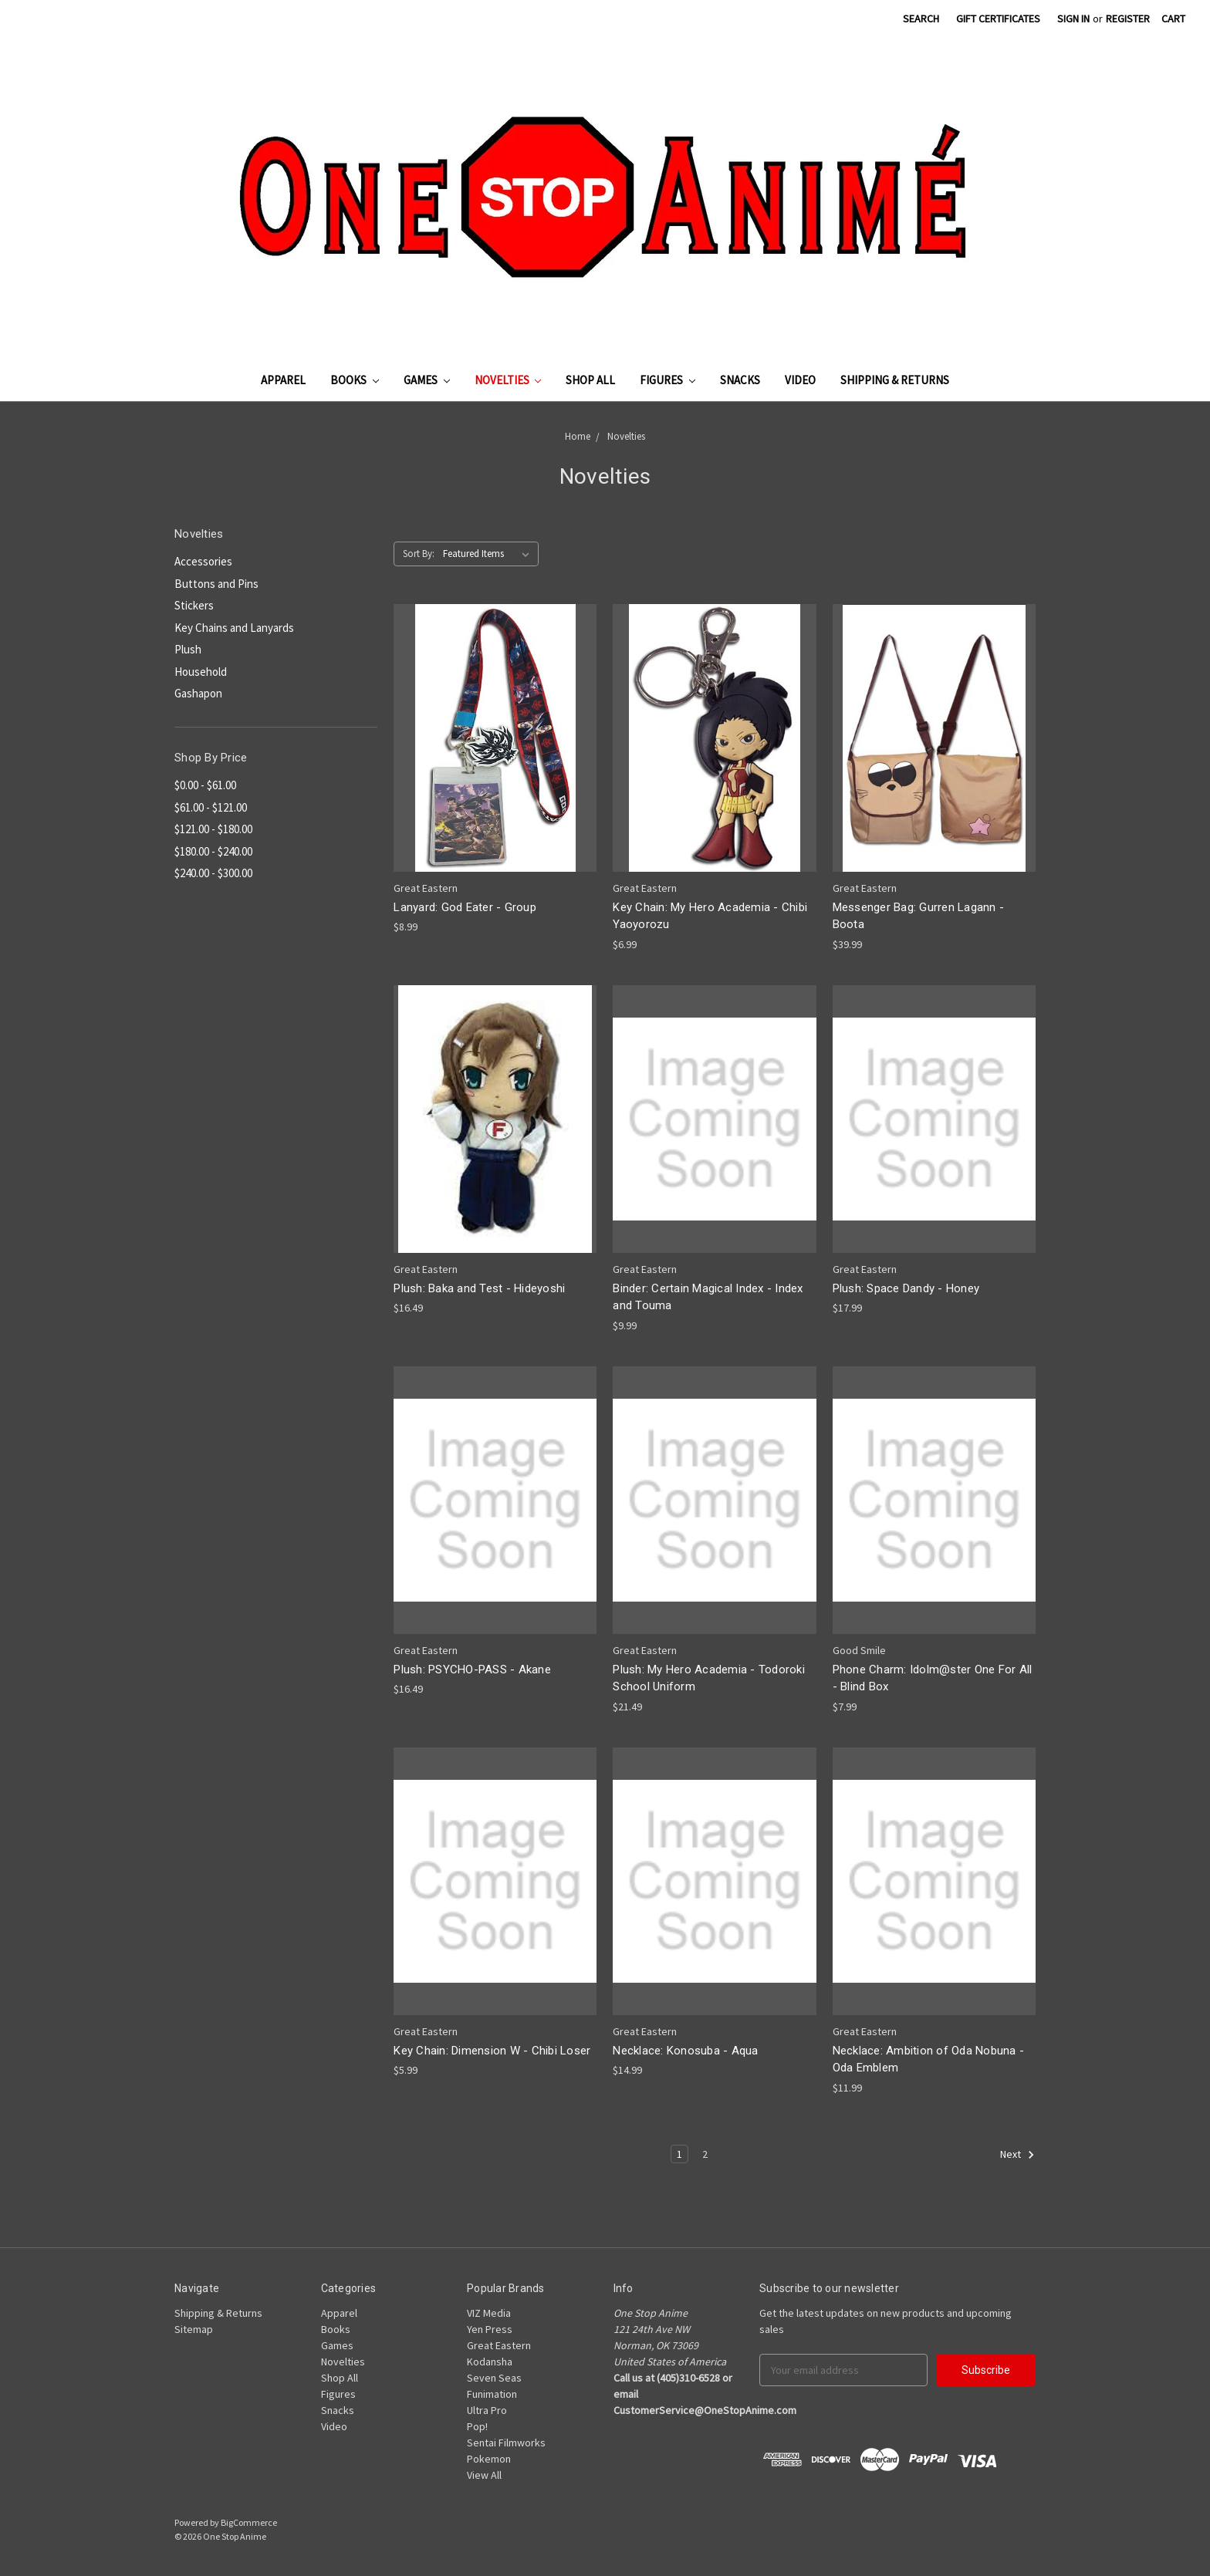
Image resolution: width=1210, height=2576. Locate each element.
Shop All (590, 380)
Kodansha (489, 2361)
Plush (187, 649)
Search (921, 18)
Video (800, 380)
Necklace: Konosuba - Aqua (685, 2051)
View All (484, 2475)
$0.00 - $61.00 (205, 785)
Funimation (492, 2394)
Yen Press (489, 2329)
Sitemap (193, 2329)
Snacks (740, 380)
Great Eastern (499, 2345)
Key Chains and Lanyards (234, 627)
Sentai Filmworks (506, 2442)
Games (427, 380)
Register (1128, 18)
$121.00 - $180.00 (213, 829)
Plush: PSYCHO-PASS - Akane (472, 1669)
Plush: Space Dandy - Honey (906, 1288)
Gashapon (198, 693)
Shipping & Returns (894, 380)
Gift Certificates (998, 18)
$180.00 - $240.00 (213, 851)
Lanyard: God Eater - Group (465, 907)
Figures (667, 380)
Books (354, 380)
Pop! (477, 2426)
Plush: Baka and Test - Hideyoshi (479, 1288)
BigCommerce (249, 2522)
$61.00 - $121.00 (210, 807)
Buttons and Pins (216, 583)
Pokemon (489, 2459)
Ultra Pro (487, 2410)
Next (1017, 2154)
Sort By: (418, 553)
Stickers (194, 605)
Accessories (203, 561)
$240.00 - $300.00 (213, 873)
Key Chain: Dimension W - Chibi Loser (492, 2051)
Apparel (283, 380)
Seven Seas (494, 2378)
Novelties (508, 380)
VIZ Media (489, 2313)
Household (200, 671)
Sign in (1073, 18)
